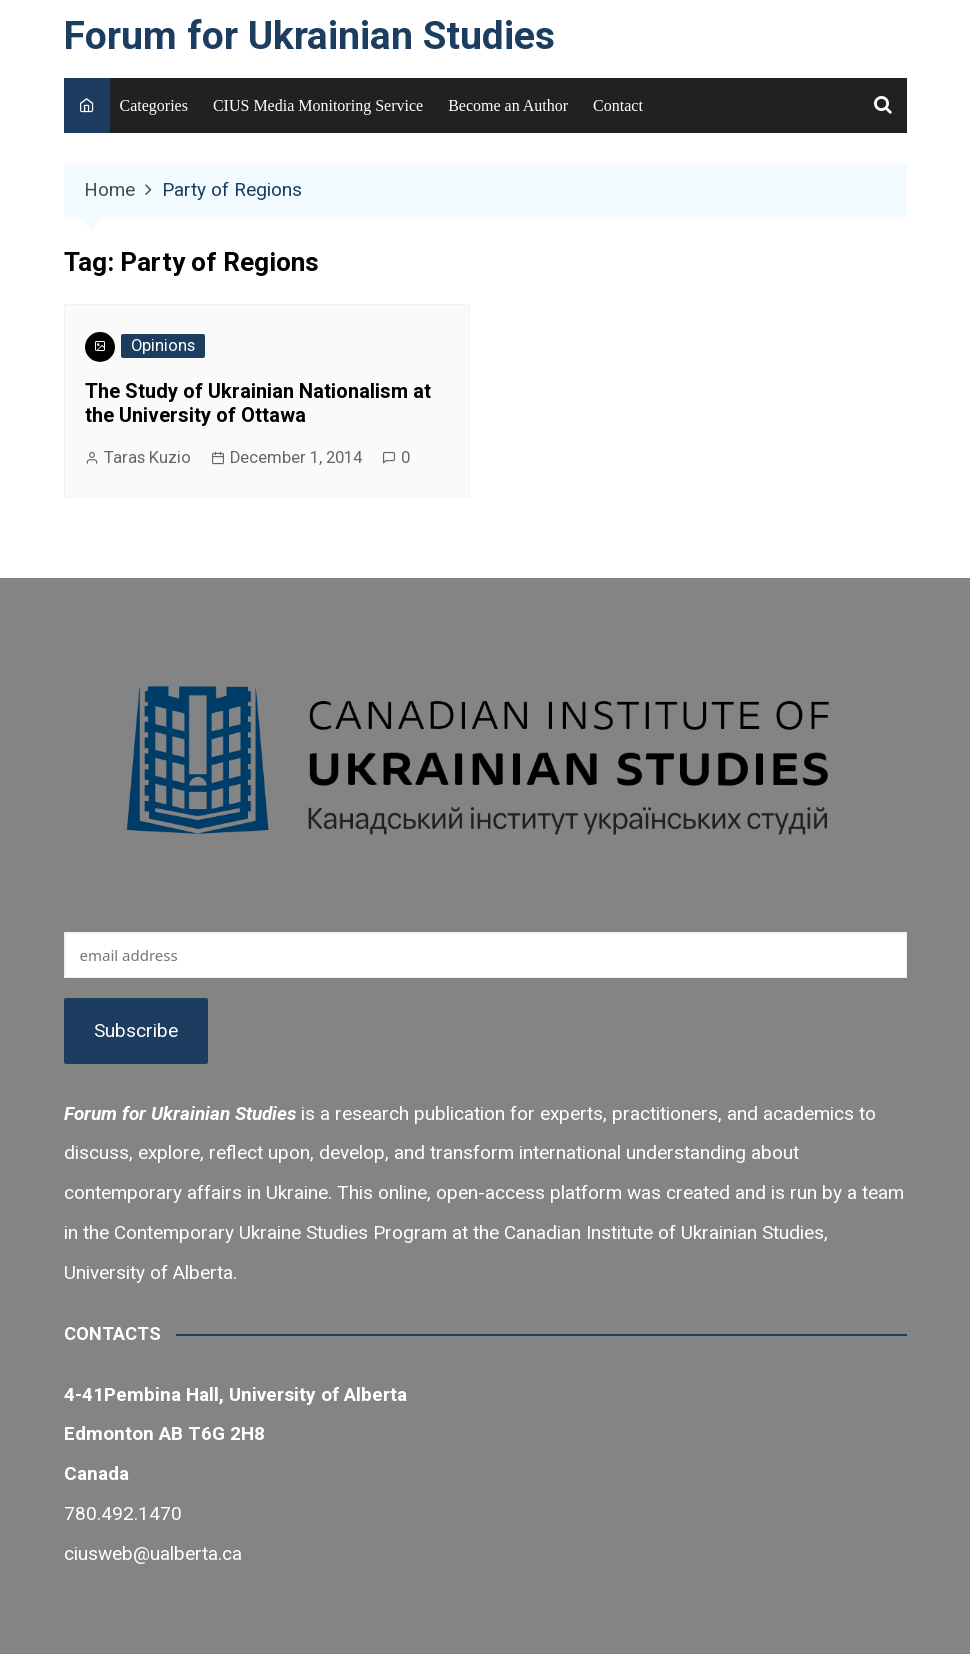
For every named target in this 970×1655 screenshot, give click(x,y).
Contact (618, 105)
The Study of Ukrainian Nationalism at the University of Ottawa (258, 403)
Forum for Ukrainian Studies (309, 36)
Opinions (163, 345)
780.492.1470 (123, 1513)
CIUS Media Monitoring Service (318, 105)
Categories (154, 105)
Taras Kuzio (147, 457)
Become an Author (508, 105)
